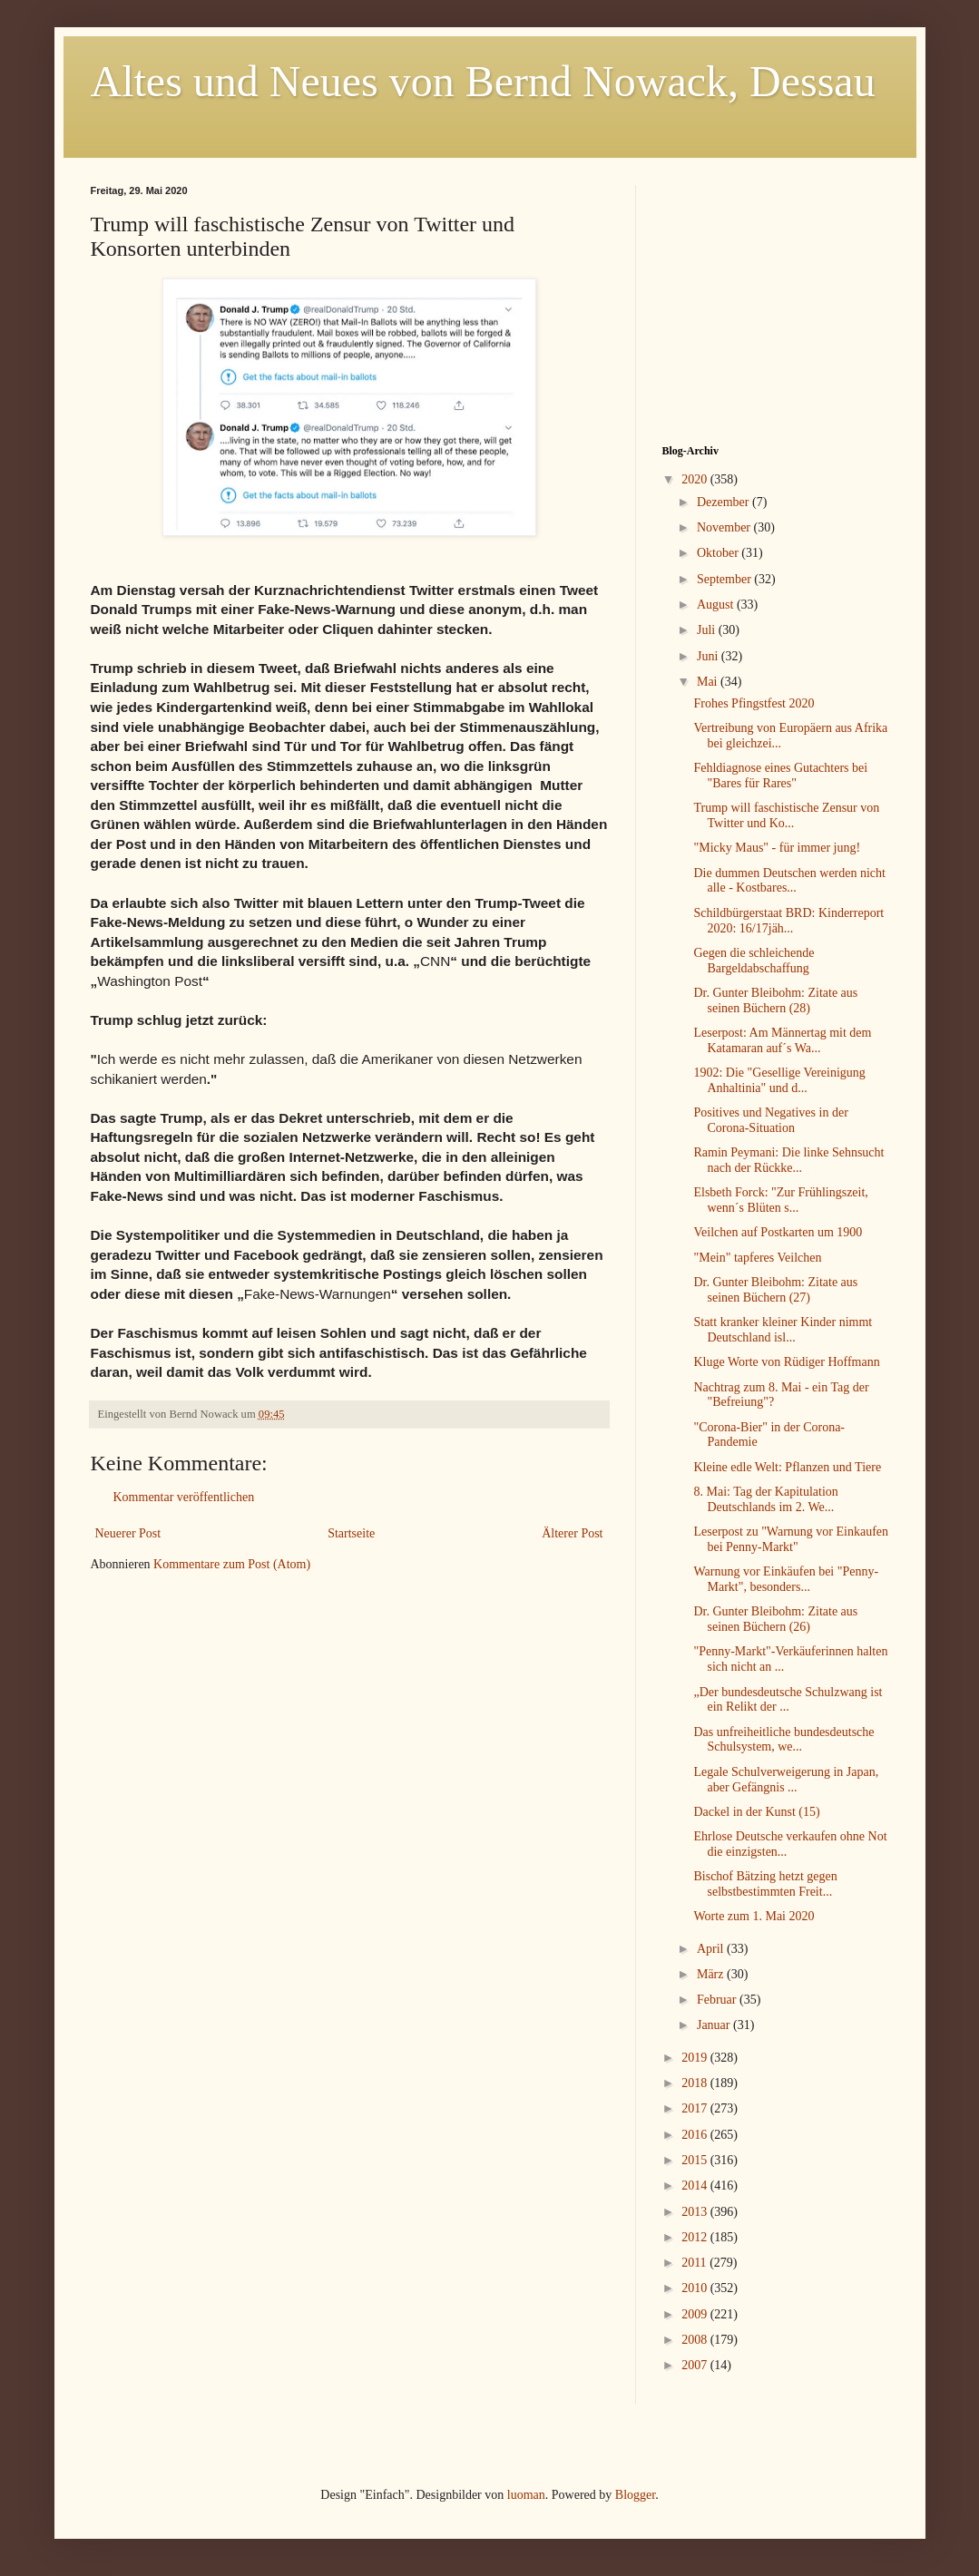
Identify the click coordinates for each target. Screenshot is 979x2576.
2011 (695, 2262)
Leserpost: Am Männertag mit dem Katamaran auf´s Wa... (782, 1040)
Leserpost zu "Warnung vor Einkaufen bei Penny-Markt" (790, 1539)
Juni (709, 656)
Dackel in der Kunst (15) (756, 1812)
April (712, 1949)
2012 (695, 2237)
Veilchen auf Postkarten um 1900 (777, 1232)
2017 (695, 2108)
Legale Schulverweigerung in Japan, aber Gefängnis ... (785, 1779)
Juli (708, 630)
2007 (695, 2365)
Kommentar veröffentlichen (184, 1497)
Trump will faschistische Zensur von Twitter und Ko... (786, 815)
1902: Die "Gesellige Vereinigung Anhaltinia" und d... (779, 1080)
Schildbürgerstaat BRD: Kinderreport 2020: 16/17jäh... (788, 920)
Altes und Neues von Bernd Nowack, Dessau (483, 81)
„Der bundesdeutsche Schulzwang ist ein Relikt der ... (787, 1699)
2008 (695, 2340)
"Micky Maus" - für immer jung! (776, 847)
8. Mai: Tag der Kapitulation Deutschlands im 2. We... (765, 1499)
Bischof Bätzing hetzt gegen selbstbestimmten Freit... (765, 1883)
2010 (695, 2288)
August (717, 604)
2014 (695, 2185)
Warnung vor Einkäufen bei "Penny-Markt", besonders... (785, 1579)
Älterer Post (572, 1533)
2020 (695, 479)
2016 (695, 2135)
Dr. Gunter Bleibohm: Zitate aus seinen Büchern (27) (775, 1289)
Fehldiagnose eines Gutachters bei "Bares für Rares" (780, 775)
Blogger (635, 2495)
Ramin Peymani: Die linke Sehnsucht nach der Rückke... (788, 1160)
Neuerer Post (128, 1533)
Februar (718, 1999)
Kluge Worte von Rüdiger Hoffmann (786, 1362)
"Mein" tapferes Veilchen (757, 1257)
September (725, 579)
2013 (695, 2212)
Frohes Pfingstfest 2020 (753, 703)
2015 (695, 2160)
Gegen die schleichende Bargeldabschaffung (753, 960)
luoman (526, 2495)
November (725, 527)
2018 (695, 2083)
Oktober (719, 553)
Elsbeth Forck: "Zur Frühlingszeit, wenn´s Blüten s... (780, 1200)
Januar (715, 2025)
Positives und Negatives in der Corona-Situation (770, 1120)
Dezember (724, 502)
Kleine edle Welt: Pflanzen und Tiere (787, 1467)
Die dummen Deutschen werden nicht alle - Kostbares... (789, 880)
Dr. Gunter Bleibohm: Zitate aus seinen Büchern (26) (775, 1619)
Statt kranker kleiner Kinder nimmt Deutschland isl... (782, 1329)
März (712, 1974)
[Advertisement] (775, 298)
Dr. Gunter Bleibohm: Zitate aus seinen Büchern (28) (775, 1000)
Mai (708, 681)
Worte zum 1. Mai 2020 (753, 1916)
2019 (695, 2057)
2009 (695, 2314)
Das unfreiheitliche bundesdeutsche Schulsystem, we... (783, 1739)
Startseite (351, 1533)
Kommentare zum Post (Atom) (231, 1564)
